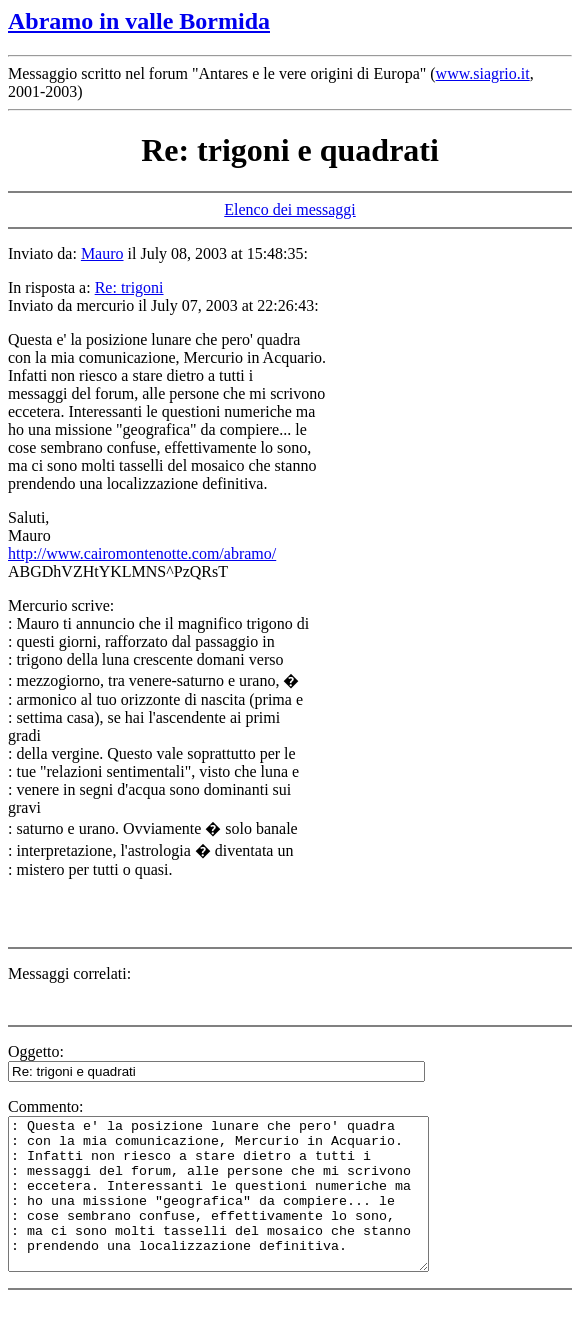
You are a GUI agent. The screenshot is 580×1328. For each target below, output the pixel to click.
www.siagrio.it (483, 73)
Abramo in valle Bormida (139, 21)
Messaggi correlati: (69, 973)
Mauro (102, 253)
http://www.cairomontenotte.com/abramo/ (142, 553)
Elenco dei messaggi (290, 209)
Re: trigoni (129, 287)
